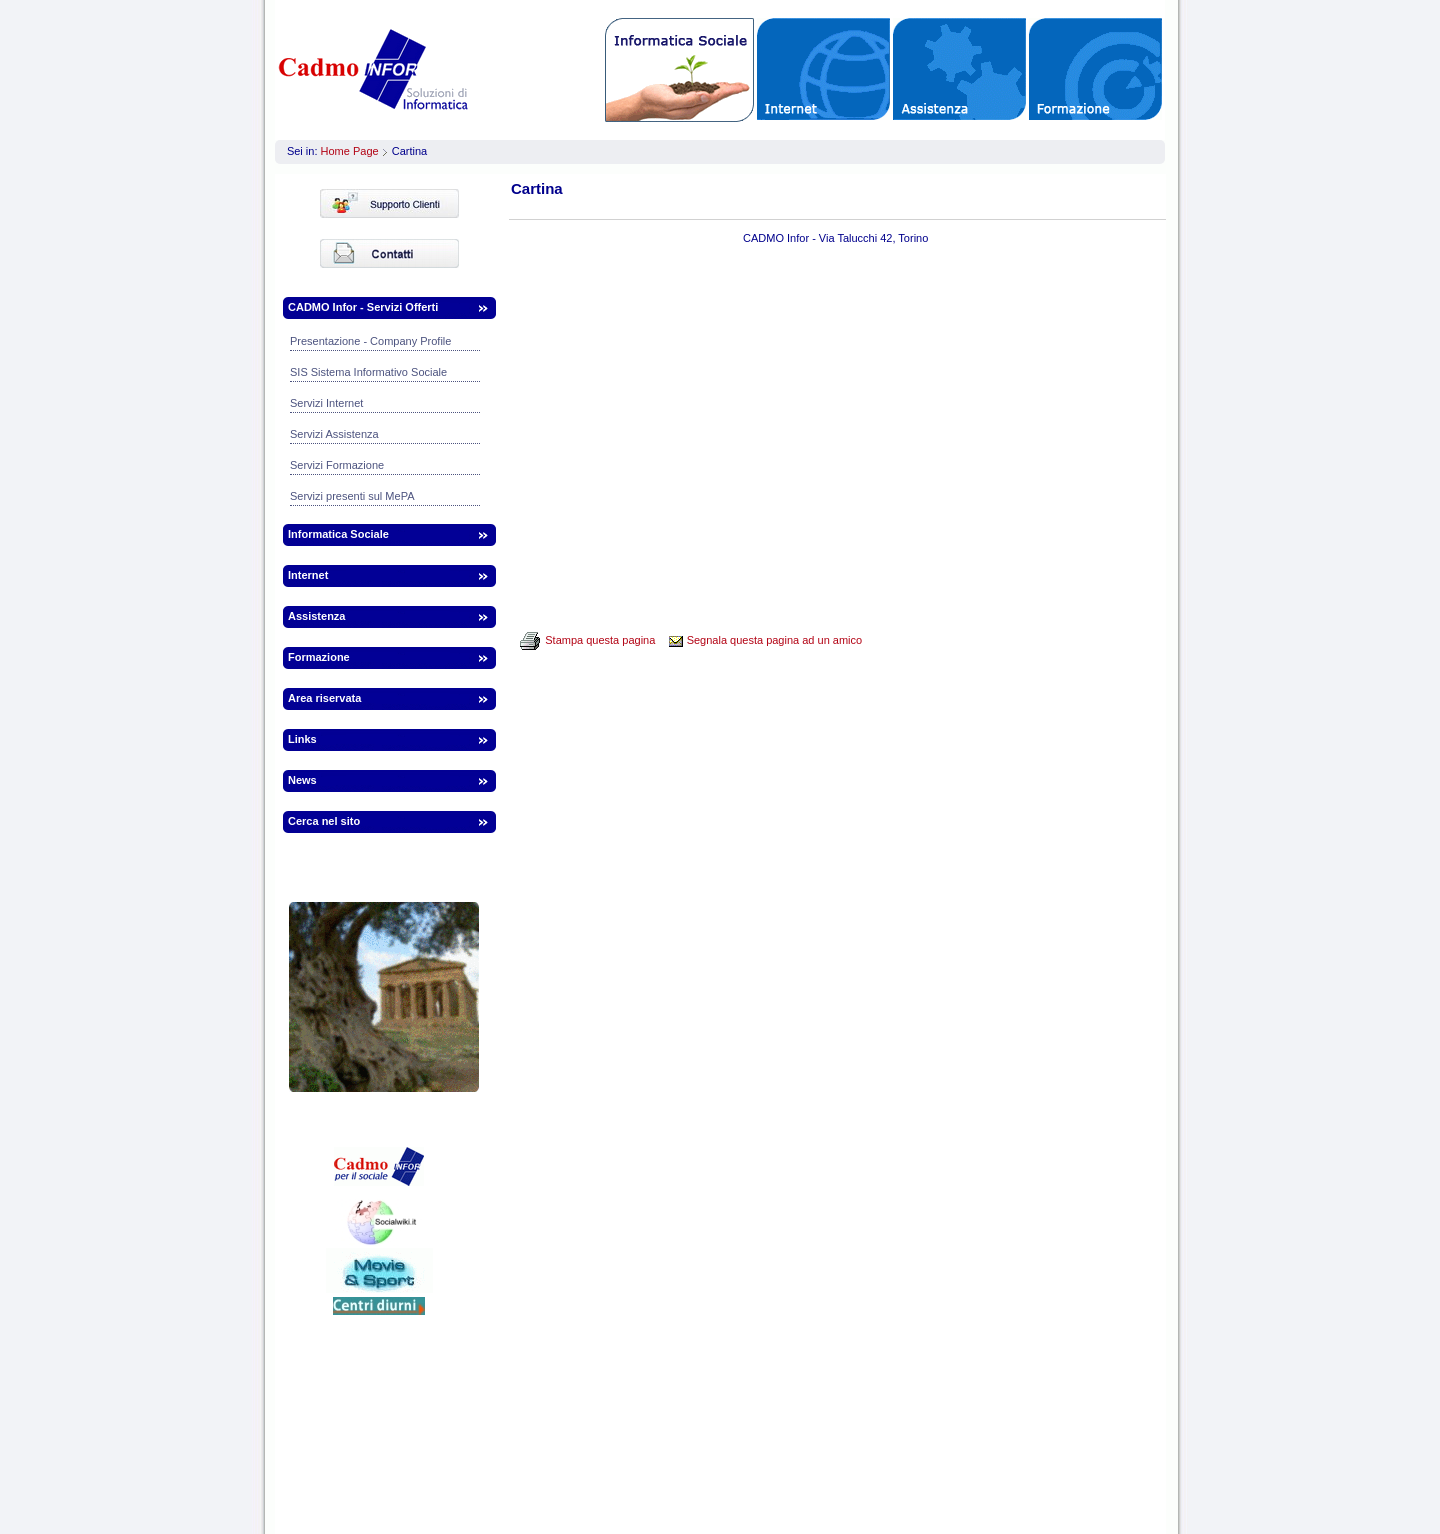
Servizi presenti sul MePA (352, 496)
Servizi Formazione (337, 465)
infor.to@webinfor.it (987, 1437)
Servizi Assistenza (334, 434)
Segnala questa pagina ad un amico (775, 640)
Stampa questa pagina (600, 640)
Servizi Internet (326, 403)
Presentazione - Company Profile (370, 341)
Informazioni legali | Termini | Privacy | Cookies (714, 1485)
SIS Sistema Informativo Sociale (368, 372)
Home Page (350, 151)
